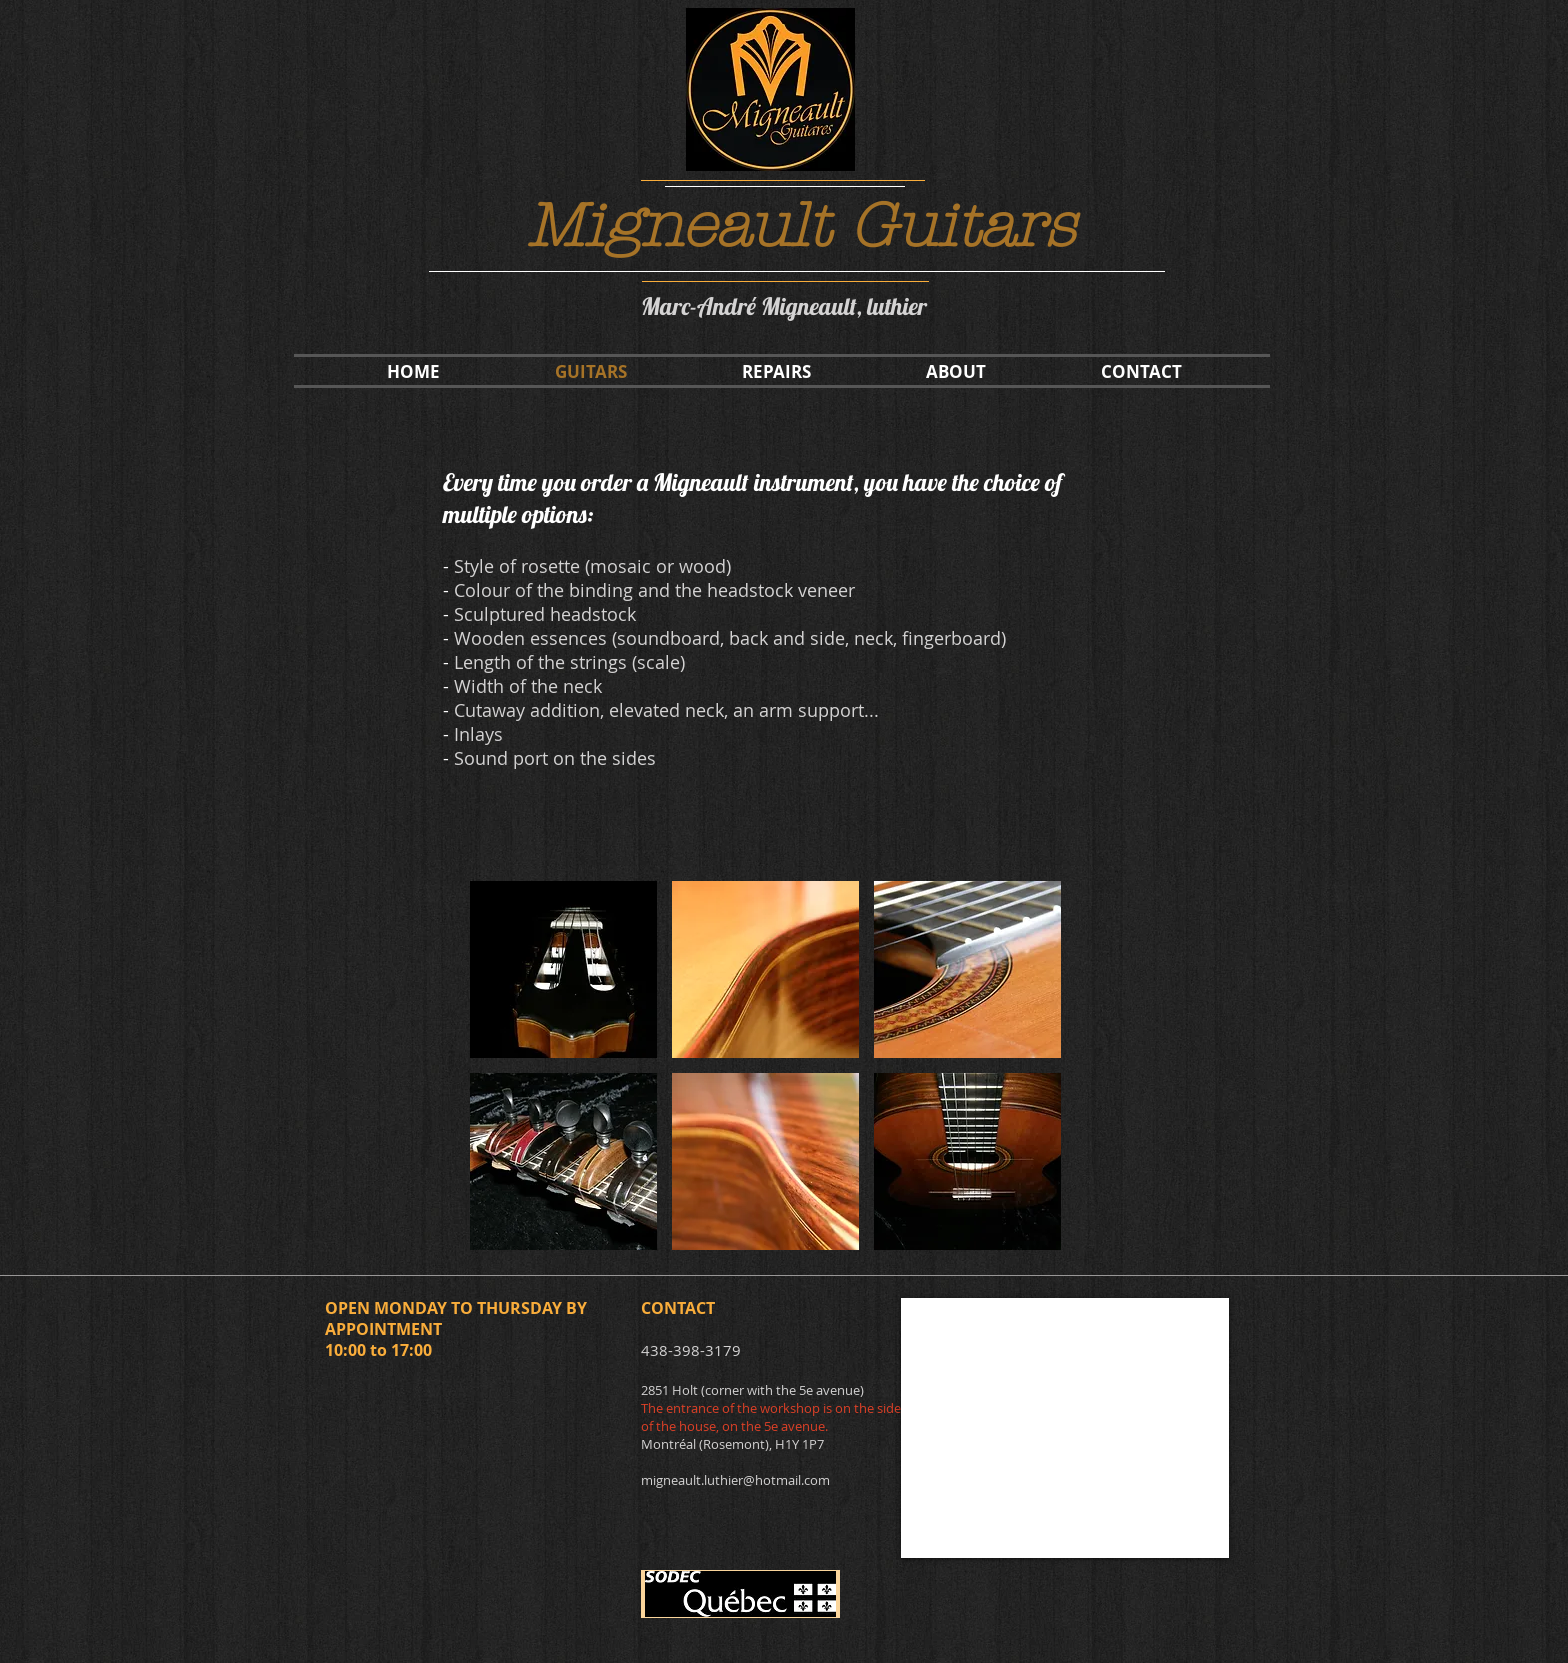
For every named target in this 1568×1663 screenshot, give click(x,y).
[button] (563, 969)
